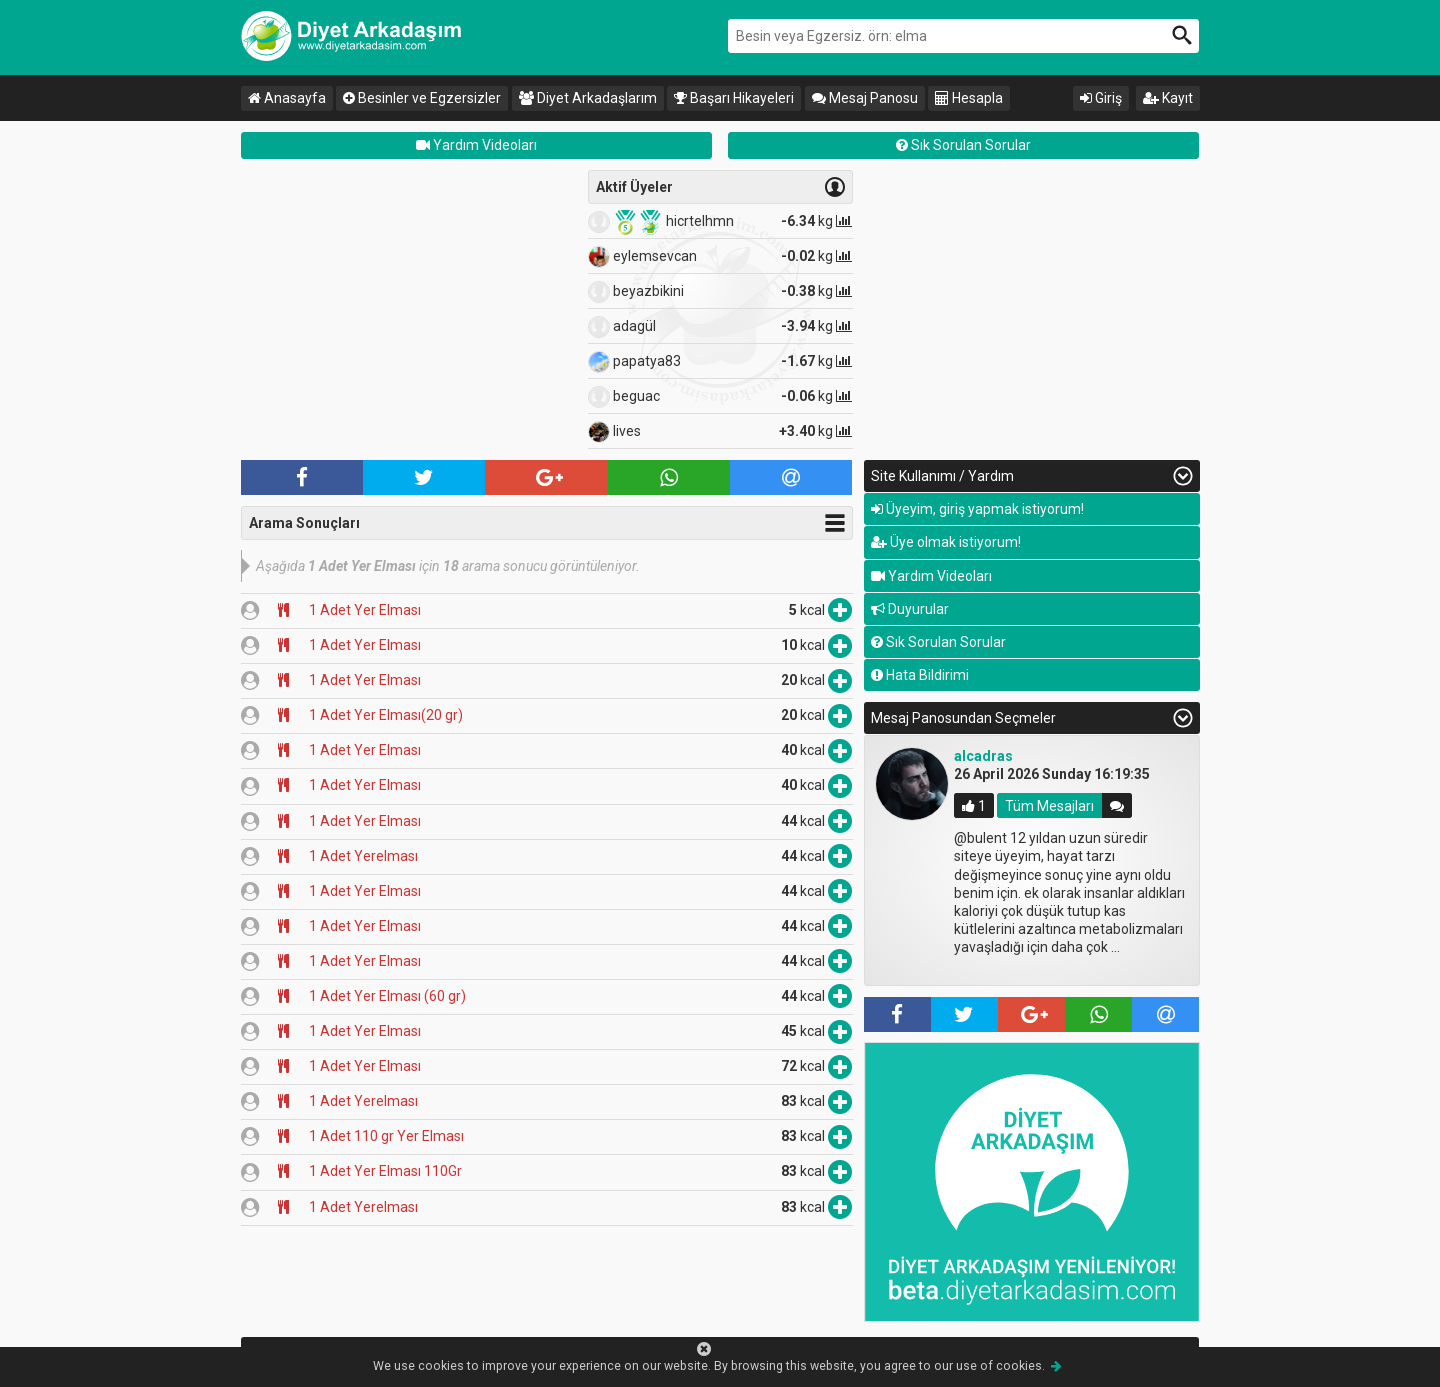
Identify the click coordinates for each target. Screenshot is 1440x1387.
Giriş (1101, 98)
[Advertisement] (409, 310)
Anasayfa (287, 98)
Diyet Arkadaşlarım (588, 98)
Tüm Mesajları (1049, 806)
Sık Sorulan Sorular (963, 145)
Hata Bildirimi (920, 675)
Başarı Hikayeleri (734, 98)
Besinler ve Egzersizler (422, 98)
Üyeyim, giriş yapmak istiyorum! (977, 509)
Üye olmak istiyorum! (946, 542)
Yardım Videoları (476, 145)
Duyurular (910, 609)
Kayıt (1168, 98)
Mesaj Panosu (865, 98)
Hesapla (969, 98)
